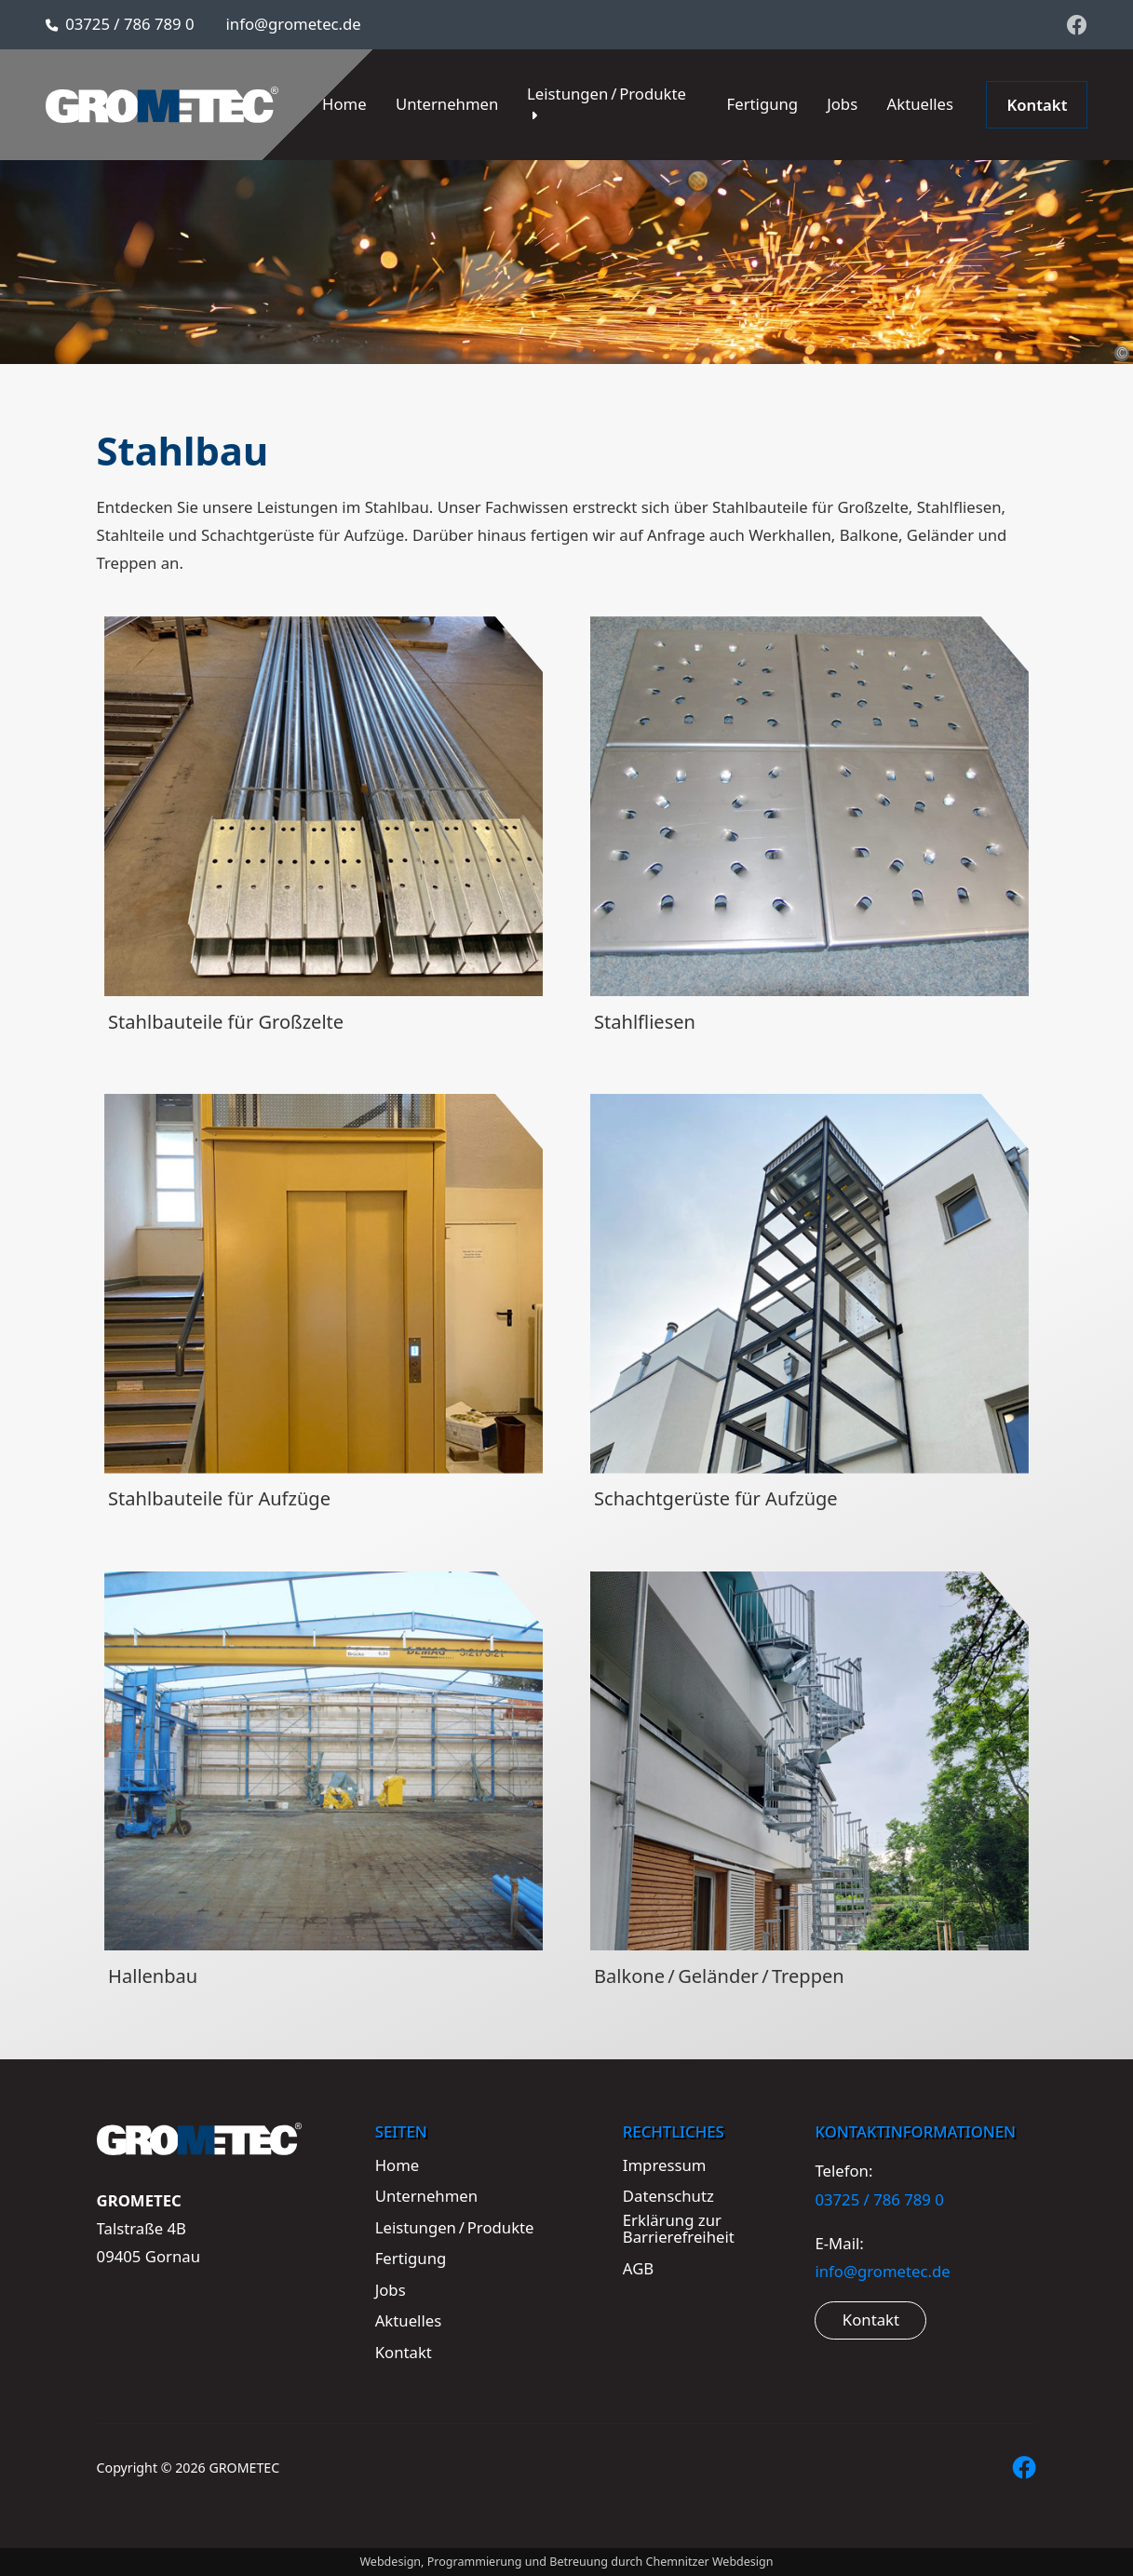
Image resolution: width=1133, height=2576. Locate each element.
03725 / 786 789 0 (129, 23)
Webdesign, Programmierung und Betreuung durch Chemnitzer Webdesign (566, 2561)
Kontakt (871, 2319)
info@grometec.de (293, 23)
